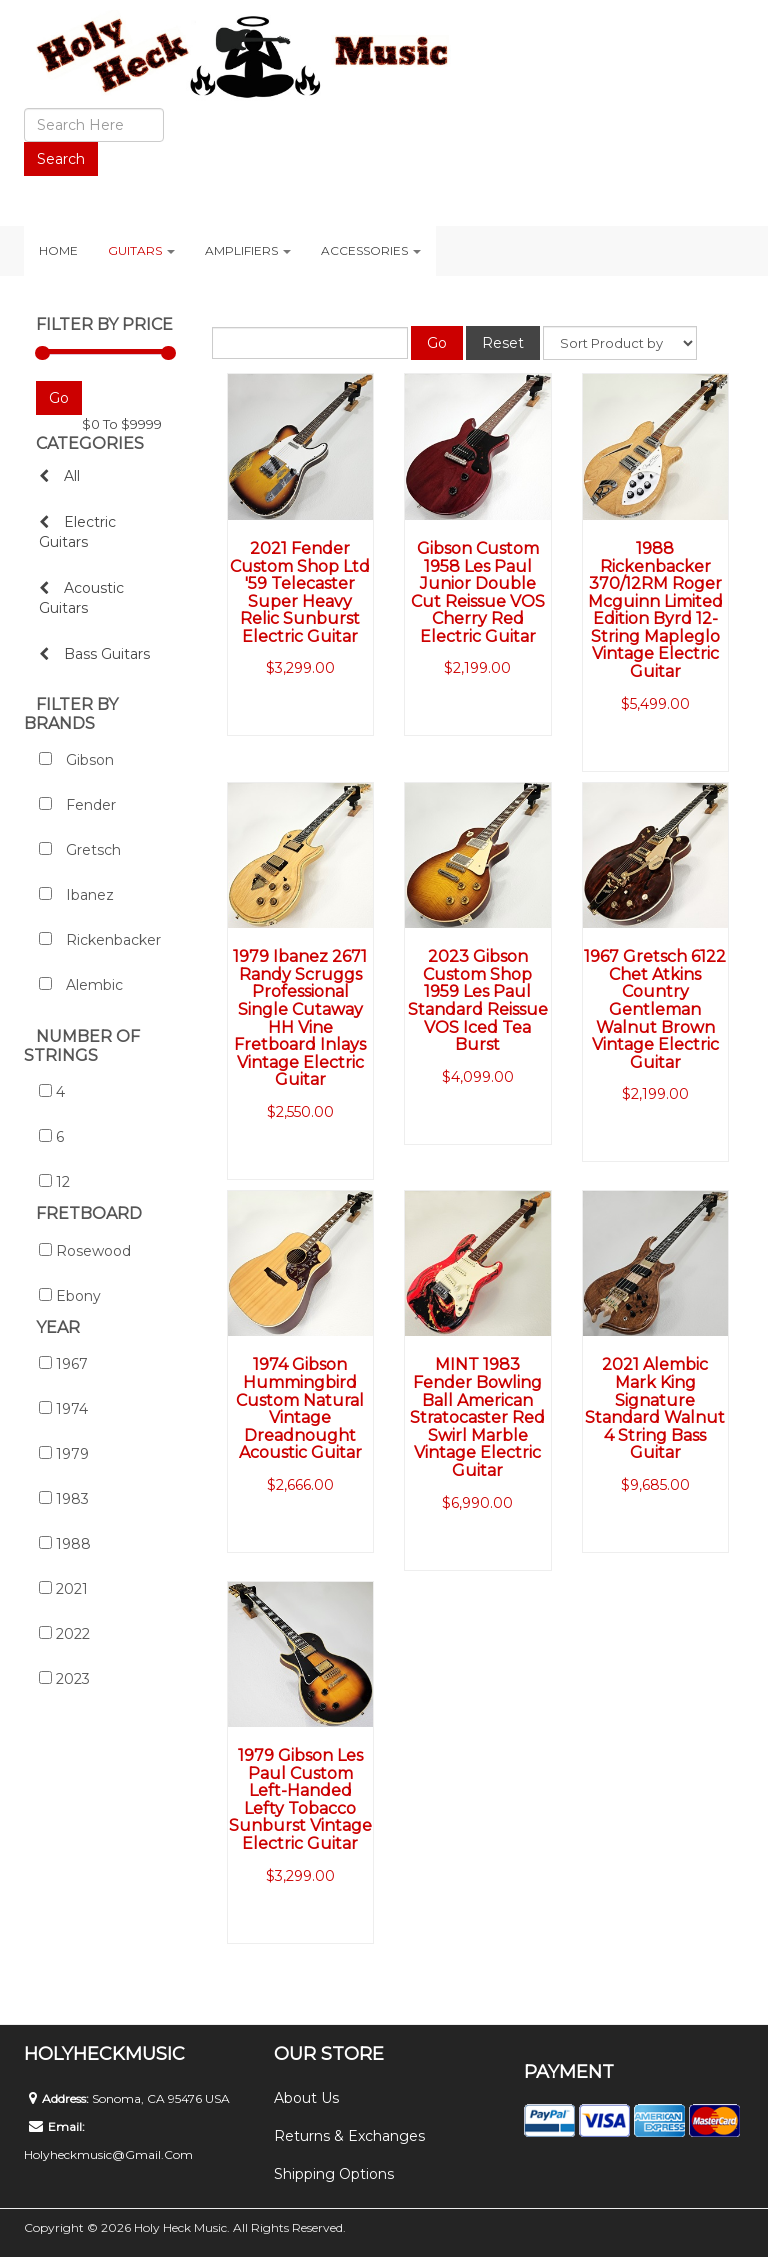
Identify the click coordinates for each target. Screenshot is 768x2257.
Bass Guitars (94, 654)
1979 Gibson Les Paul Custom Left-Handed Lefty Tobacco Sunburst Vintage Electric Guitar (300, 1799)
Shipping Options (334, 2174)
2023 (64, 1679)
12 (54, 1182)
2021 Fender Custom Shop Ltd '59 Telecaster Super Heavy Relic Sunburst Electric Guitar (300, 592)
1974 (63, 1409)
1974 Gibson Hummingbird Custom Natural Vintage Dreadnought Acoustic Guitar (300, 1408)
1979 (64, 1454)
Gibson (76, 760)
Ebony (70, 1296)
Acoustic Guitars (81, 598)
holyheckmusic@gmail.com (108, 2154)
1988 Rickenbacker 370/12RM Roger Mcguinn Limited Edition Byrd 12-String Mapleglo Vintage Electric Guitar (655, 610)
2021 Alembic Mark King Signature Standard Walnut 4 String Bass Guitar (655, 1408)
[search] (94, 125)
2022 (64, 1634)
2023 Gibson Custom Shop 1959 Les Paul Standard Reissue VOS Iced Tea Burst (478, 1000)
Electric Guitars (77, 532)
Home (58, 250)
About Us (306, 2098)
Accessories (371, 250)
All (59, 476)
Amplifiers (248, 250)
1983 (64, 1499)
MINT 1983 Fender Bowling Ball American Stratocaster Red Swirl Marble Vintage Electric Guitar (477, 1417)
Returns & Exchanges (349, 2136)
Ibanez (76, 895)
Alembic (81, 985)
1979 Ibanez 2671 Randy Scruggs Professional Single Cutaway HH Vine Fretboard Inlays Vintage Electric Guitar (300, 1018)
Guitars (141, 250)
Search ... (24, 108)
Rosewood (85, 1251)
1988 (65, 1544)
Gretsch (80, 850)
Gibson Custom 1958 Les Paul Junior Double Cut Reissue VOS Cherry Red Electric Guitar (478, 592)
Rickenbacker (100, 940)
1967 (63, 1364)
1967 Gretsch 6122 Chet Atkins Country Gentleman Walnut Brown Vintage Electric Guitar (655, 1009)
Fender (77, 805)
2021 (63, 1589)
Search (61, 159)
